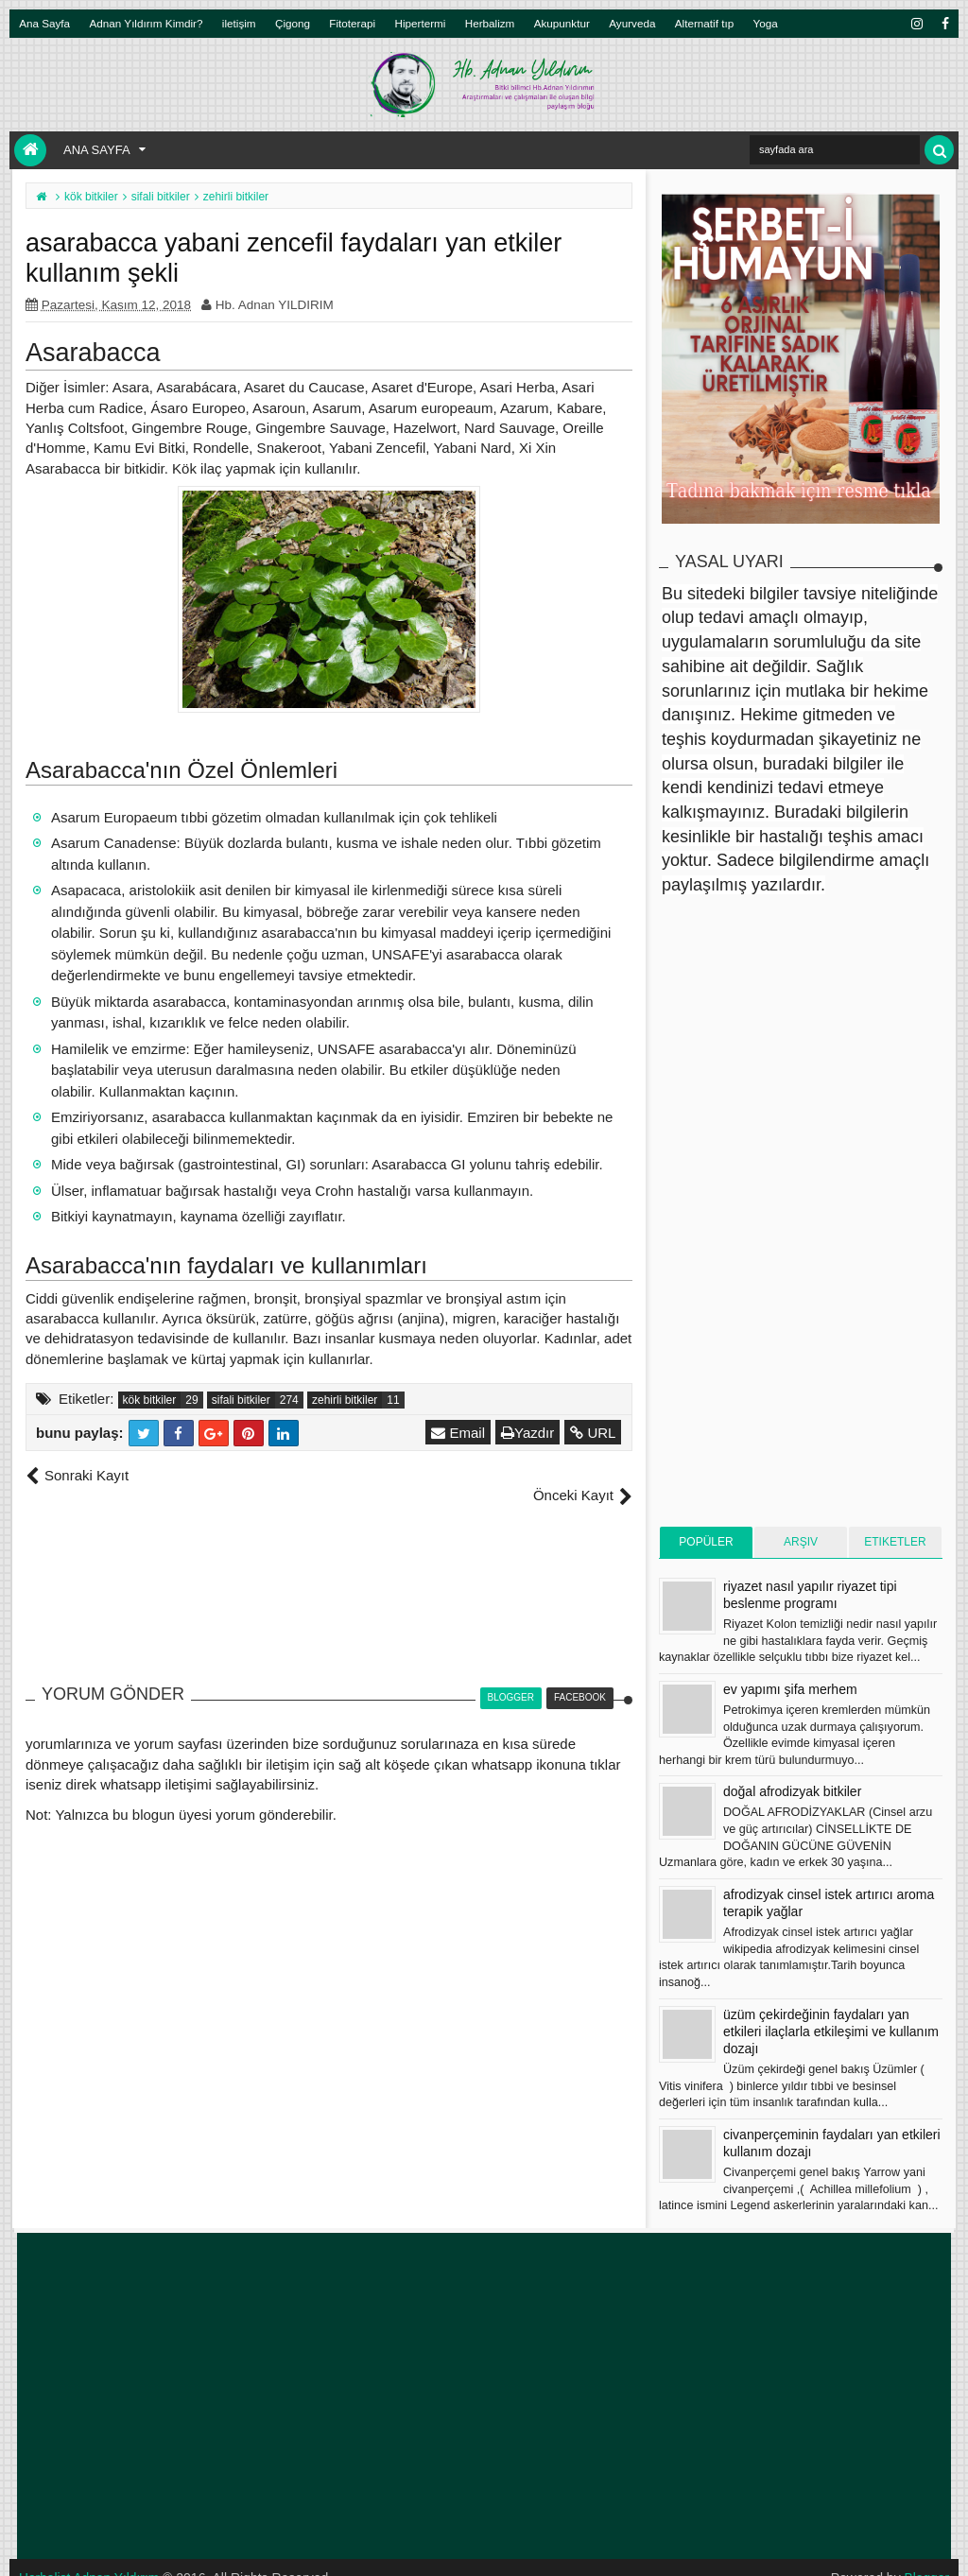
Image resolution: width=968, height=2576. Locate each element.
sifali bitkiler (241, 1400)
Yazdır (528, 1433)
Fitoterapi (352, 23)
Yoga (765, 23)
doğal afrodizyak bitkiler (792, 1791)
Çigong (292, 23)
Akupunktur (562, 23)
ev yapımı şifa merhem (790, 1689)
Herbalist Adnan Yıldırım (90, 2557)
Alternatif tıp (704, 23)
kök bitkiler (150, 1400)
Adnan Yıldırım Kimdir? (146, 23)
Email (459, 1433)
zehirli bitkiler (344, 1400)
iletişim (239, 23)
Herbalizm (490, 23)
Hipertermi (419, 23)
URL (593, 1433)
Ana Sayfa (44, 23)
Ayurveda (632, 23)
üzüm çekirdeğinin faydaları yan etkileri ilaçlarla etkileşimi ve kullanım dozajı (831, 2031)
